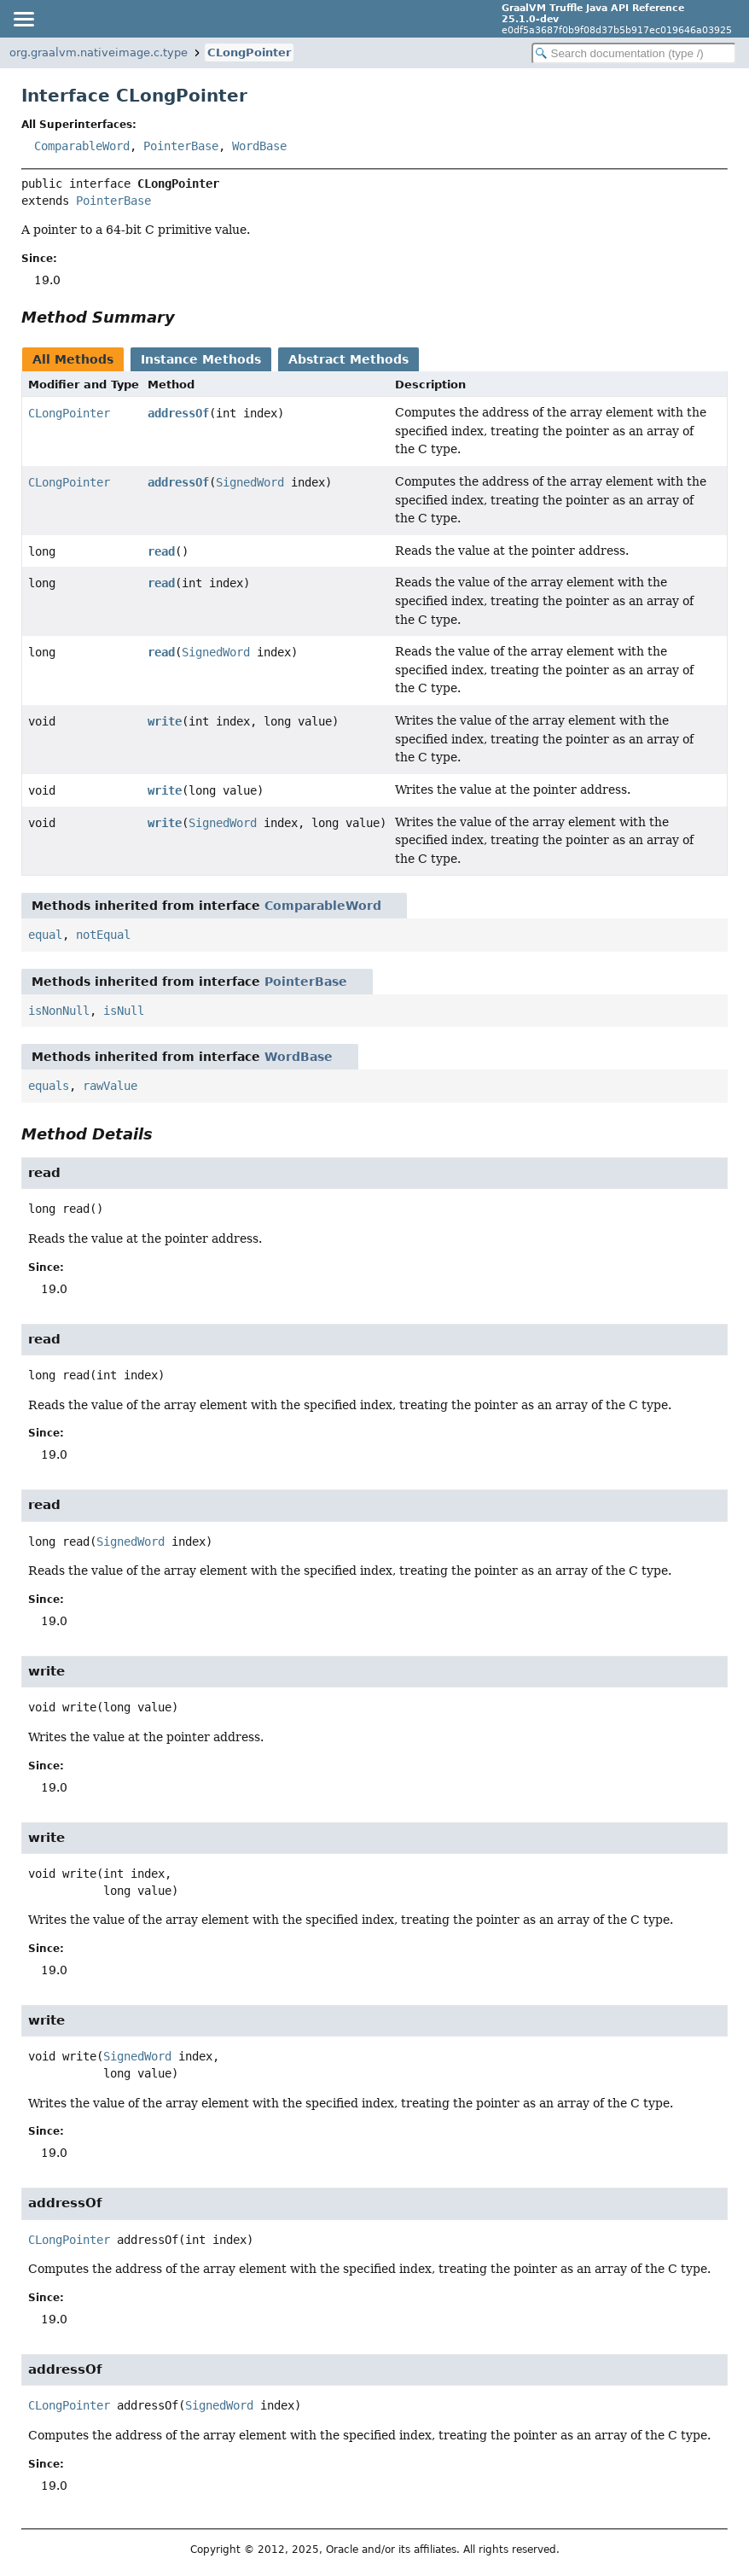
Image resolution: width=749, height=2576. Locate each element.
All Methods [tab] (72, 359)
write (165, 721)
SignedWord (250, 482)
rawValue (110, 1086)
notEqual (103, 934)
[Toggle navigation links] (23, 19)
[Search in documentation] (633, 53)
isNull (123, 1010)
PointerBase (180, 146)
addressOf (178, 413)
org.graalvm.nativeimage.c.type (98, 52)
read (161, 551)
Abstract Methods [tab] (348, 359)
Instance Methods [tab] (201, 359)
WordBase (259, 146)
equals (48, 1086)
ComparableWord (82, 146)
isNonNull (59, 1010)
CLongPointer (249, 52)
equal (45, 934)
